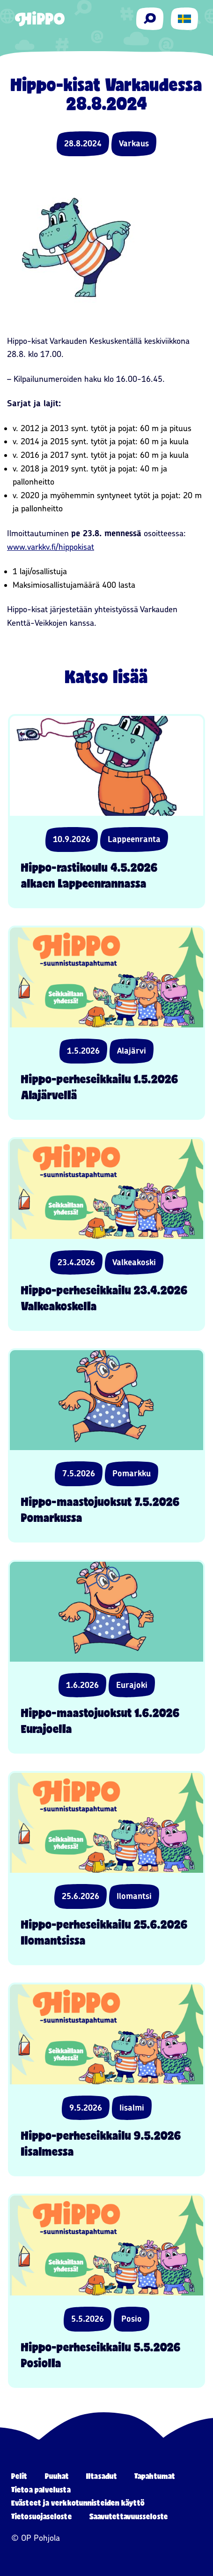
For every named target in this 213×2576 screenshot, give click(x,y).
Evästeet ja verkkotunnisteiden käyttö (78, 2502)
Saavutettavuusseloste (128, 2516)
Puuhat (57, 2475)
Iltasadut (101, 2475)
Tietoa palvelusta (41, 2489)
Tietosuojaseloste (41, 2516)
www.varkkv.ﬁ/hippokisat (50, 547)
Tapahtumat (154, 2475)
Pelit (19, 2475)
